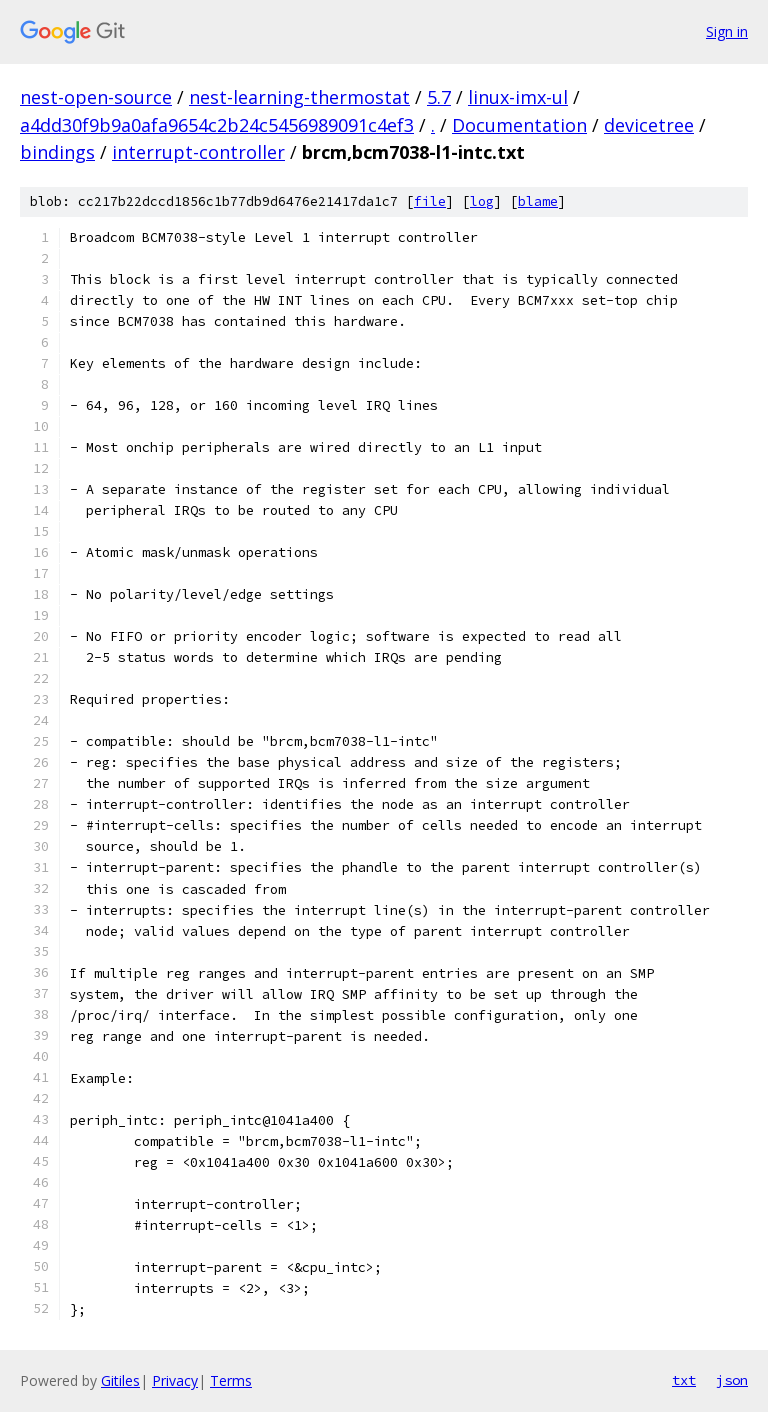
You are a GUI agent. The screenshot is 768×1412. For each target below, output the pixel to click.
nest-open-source (96, 97)
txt (684, 1380)
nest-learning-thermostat (299, 97)
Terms (231, 1380)
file (430, 201)
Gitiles (120, 1380)
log (482, 201)
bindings (57, 152)
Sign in (727, 31)
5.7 (439, 97)
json (732, 1380)
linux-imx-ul (518, 97)
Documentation (519, 125)
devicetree (649, 125)
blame (538, 201)
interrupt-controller (198, 152)
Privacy (175, 1380)
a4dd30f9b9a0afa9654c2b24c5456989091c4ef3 (217, 125)
